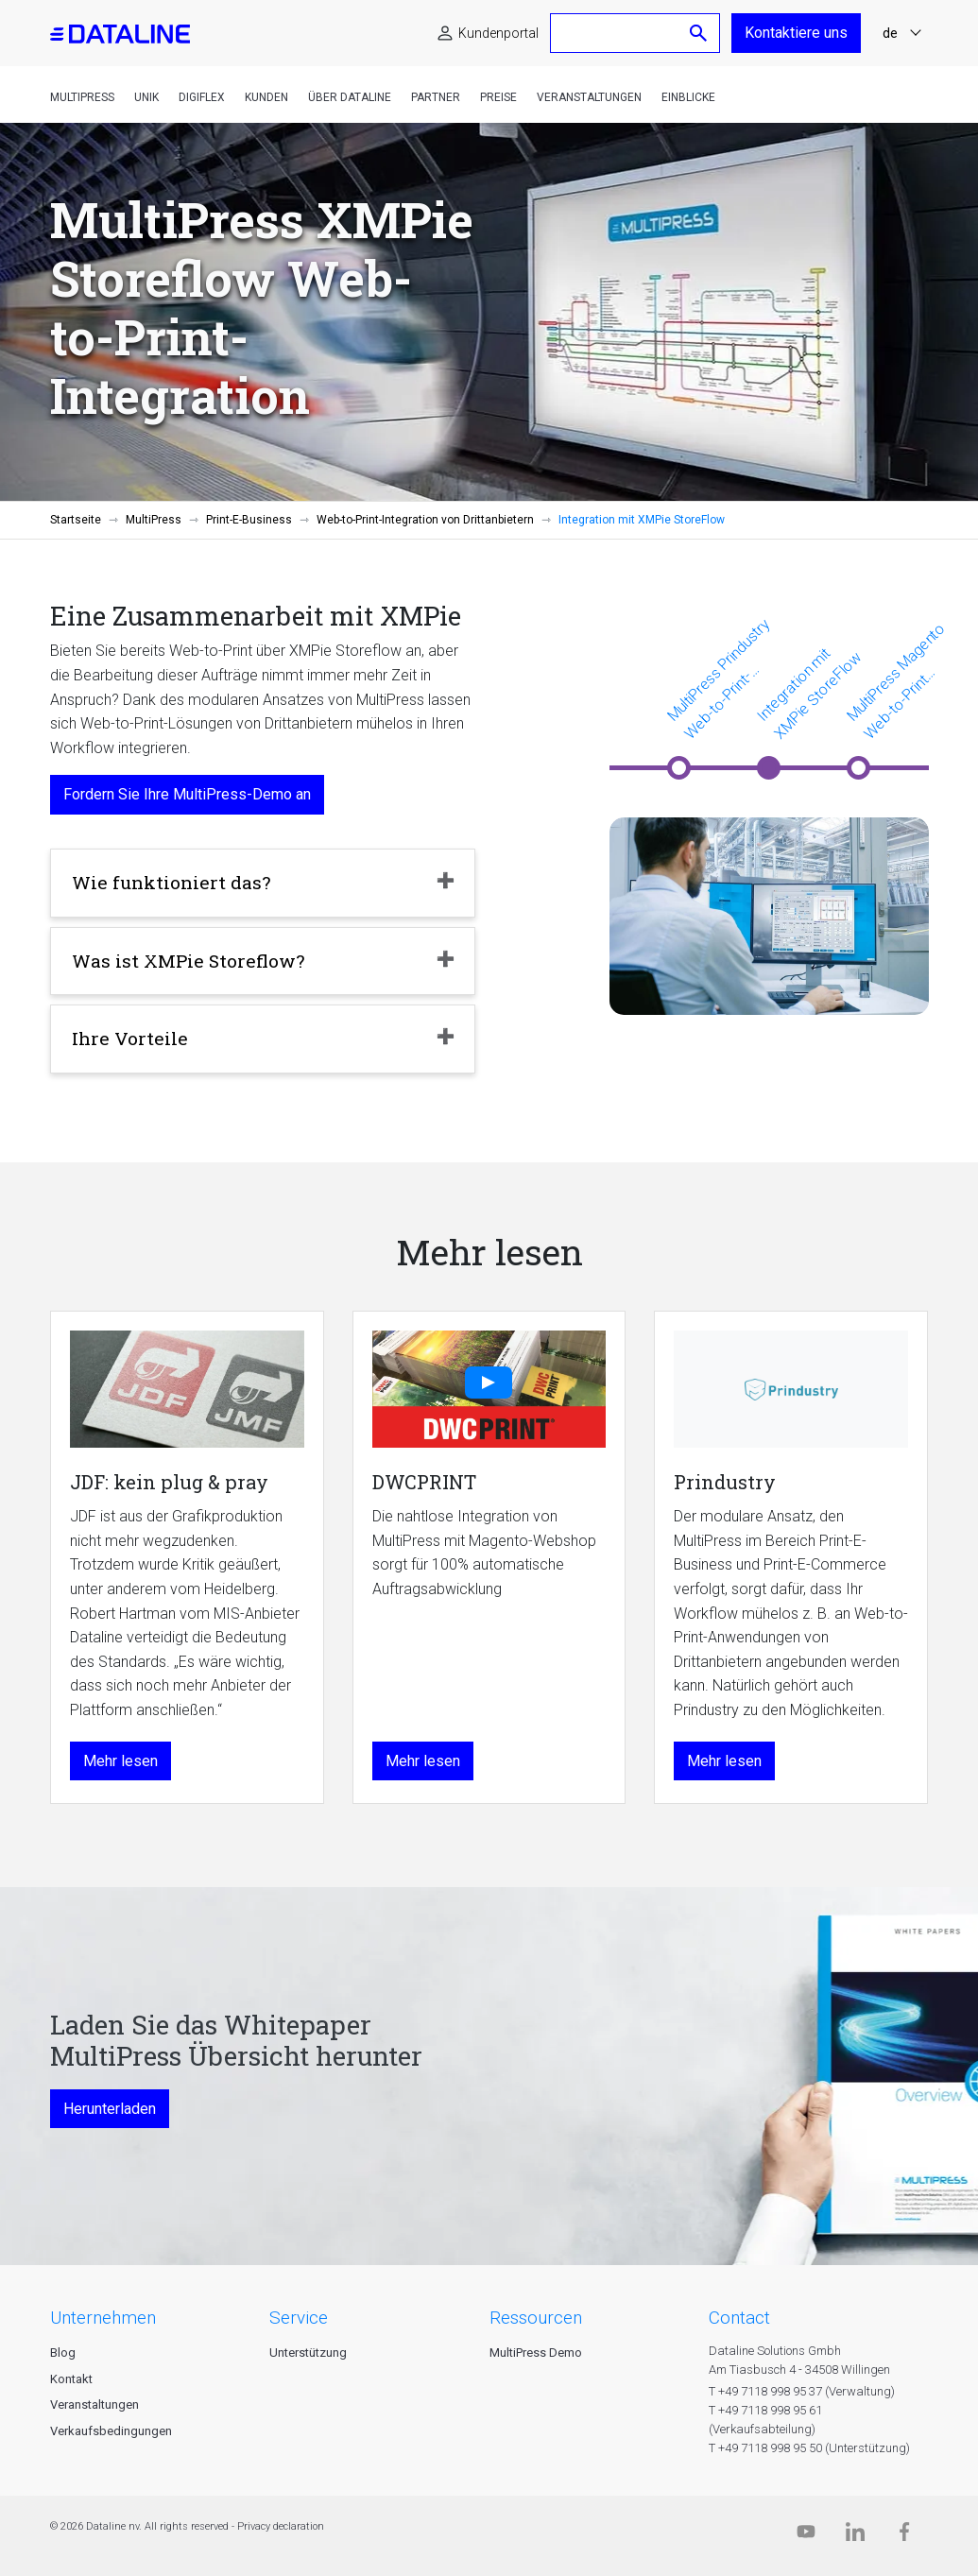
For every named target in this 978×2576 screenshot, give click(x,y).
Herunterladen (109, 2109)
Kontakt (71, 2379)
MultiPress (82, 97)
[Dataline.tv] (806, 2536)
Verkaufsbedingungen (111, 2431)
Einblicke (688, 97)
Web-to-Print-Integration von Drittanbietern (425, 519)
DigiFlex (202, 97)
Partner (435, 97)
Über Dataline (349, 97)
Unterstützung (308, 2352)
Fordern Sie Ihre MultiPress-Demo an (187, 794)
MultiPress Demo (535, 2352)
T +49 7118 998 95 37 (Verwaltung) (802, 2391)
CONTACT (739, 2317)
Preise (498, 97)
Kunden (266, 97)
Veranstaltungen (589, 97)
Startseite (75, 519)
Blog (63, 2352)
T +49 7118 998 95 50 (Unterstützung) (809, 2448)
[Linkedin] (855, 2536)
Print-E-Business (249, 519)
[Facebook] (904, 2536)
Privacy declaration (280, 2526)
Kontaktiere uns (796, 33)
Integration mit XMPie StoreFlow (809, 693)
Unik (146, 97)
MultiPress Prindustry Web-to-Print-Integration (718, 680)
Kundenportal (498, 33)
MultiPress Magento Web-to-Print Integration (896, 681)
